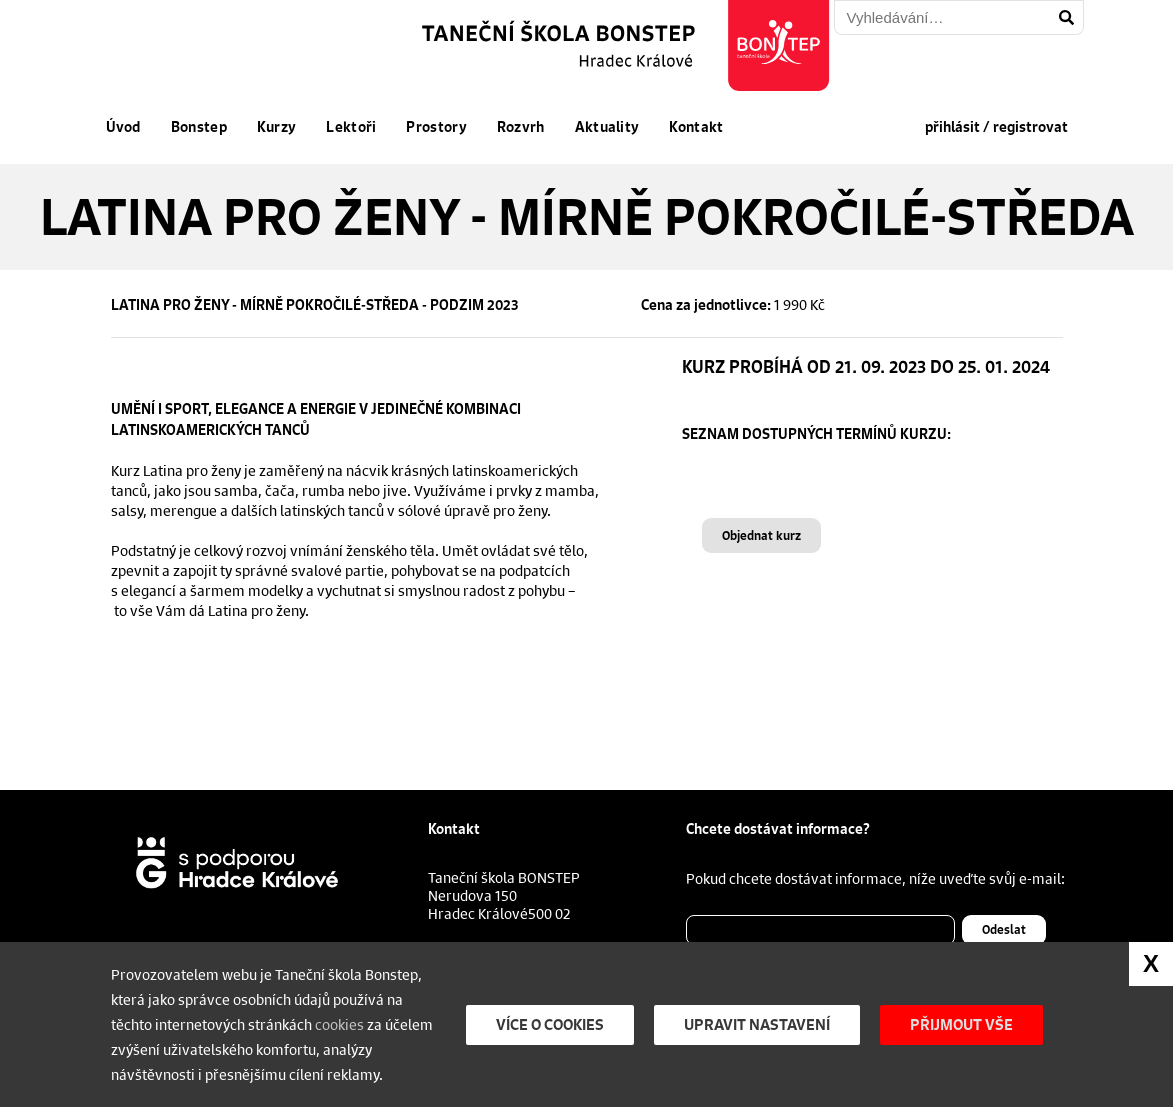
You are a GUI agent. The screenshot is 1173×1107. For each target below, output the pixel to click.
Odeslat (1004, 929)
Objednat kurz (761, 535)
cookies (339, 1024)
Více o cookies (550, 1024)
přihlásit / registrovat (996, 127)
